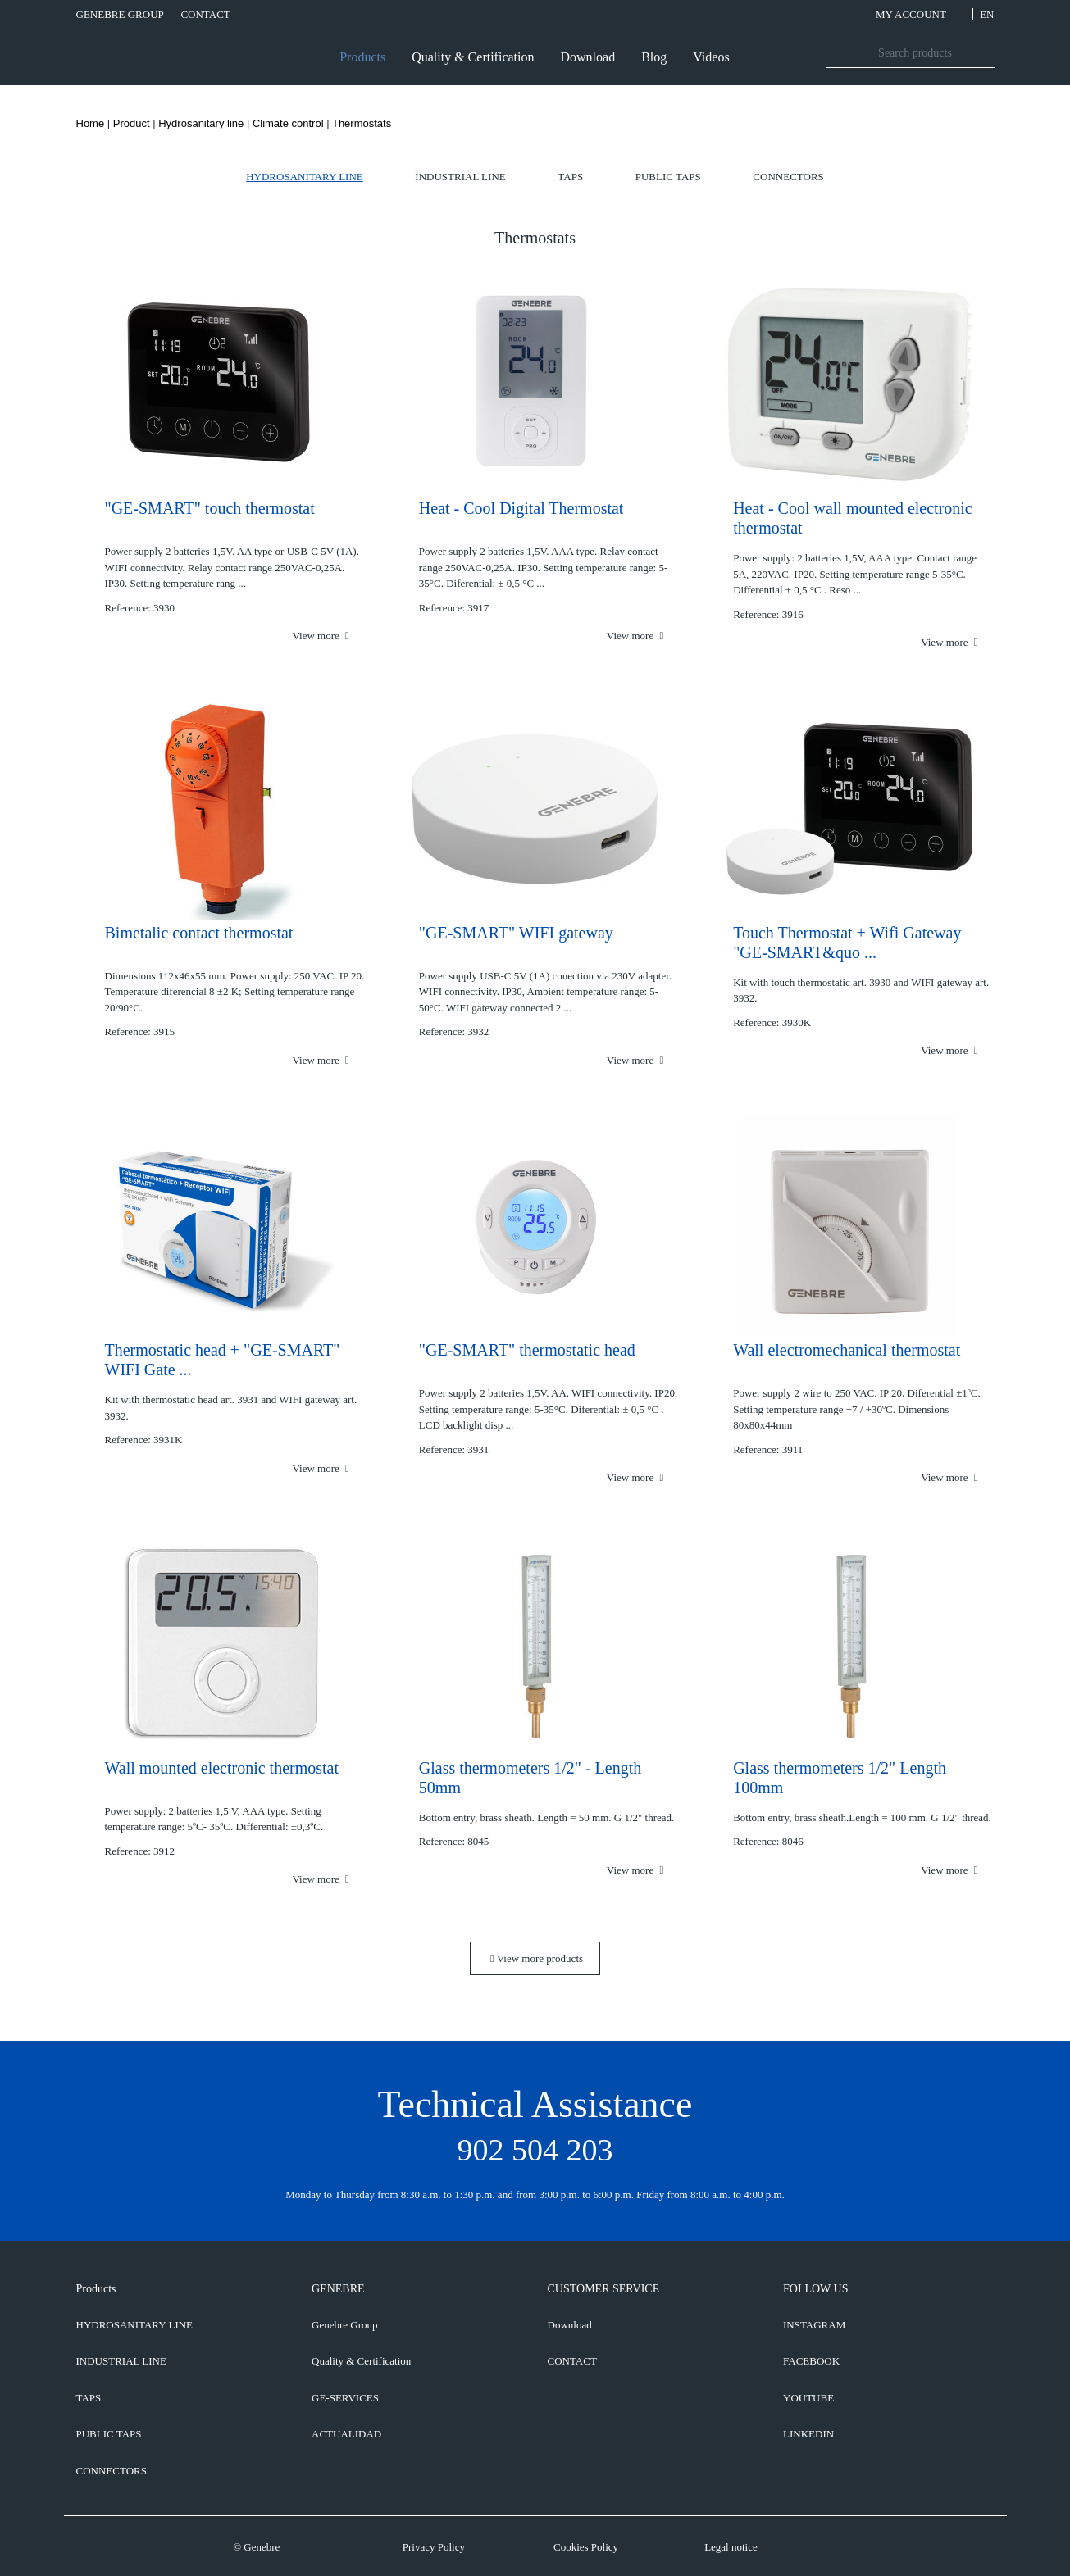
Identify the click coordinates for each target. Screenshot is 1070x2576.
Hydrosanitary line (201, 123)
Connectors (788, 176)
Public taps (668, 176)
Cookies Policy (585, 2547)
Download (587, 57)
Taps (570, 176)
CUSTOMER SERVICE (604, 2289)
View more (320, 635)
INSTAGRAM (814, 2325)
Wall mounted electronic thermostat (222, 1768)
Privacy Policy (434, 2547)
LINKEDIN (808, 2434)
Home (90, 123)
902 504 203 (535, 2150)
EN (987, 14)
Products (362, 57)
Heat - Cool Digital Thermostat (521, 508)
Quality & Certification (473, 57)
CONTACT (205, 14)
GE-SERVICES (345, 2398)
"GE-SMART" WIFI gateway (516, 933)
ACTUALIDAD (346, 2434)
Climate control (288, 123)
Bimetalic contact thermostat (199, 933)
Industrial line (460, 176)
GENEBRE (338, 2289)
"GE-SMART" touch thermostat (210, 508)
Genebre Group (120, 14)
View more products (536, 1958)
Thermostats (361, 123)
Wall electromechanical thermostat (846, 1350)
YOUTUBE (808, 2398)
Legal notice (731, 2547)
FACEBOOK (811, 2361)
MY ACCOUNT (921, 14)
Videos (711, 57)
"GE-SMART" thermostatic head (527, 1350)
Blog (654, 57)
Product (131, 123)
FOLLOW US (815, 2289)
